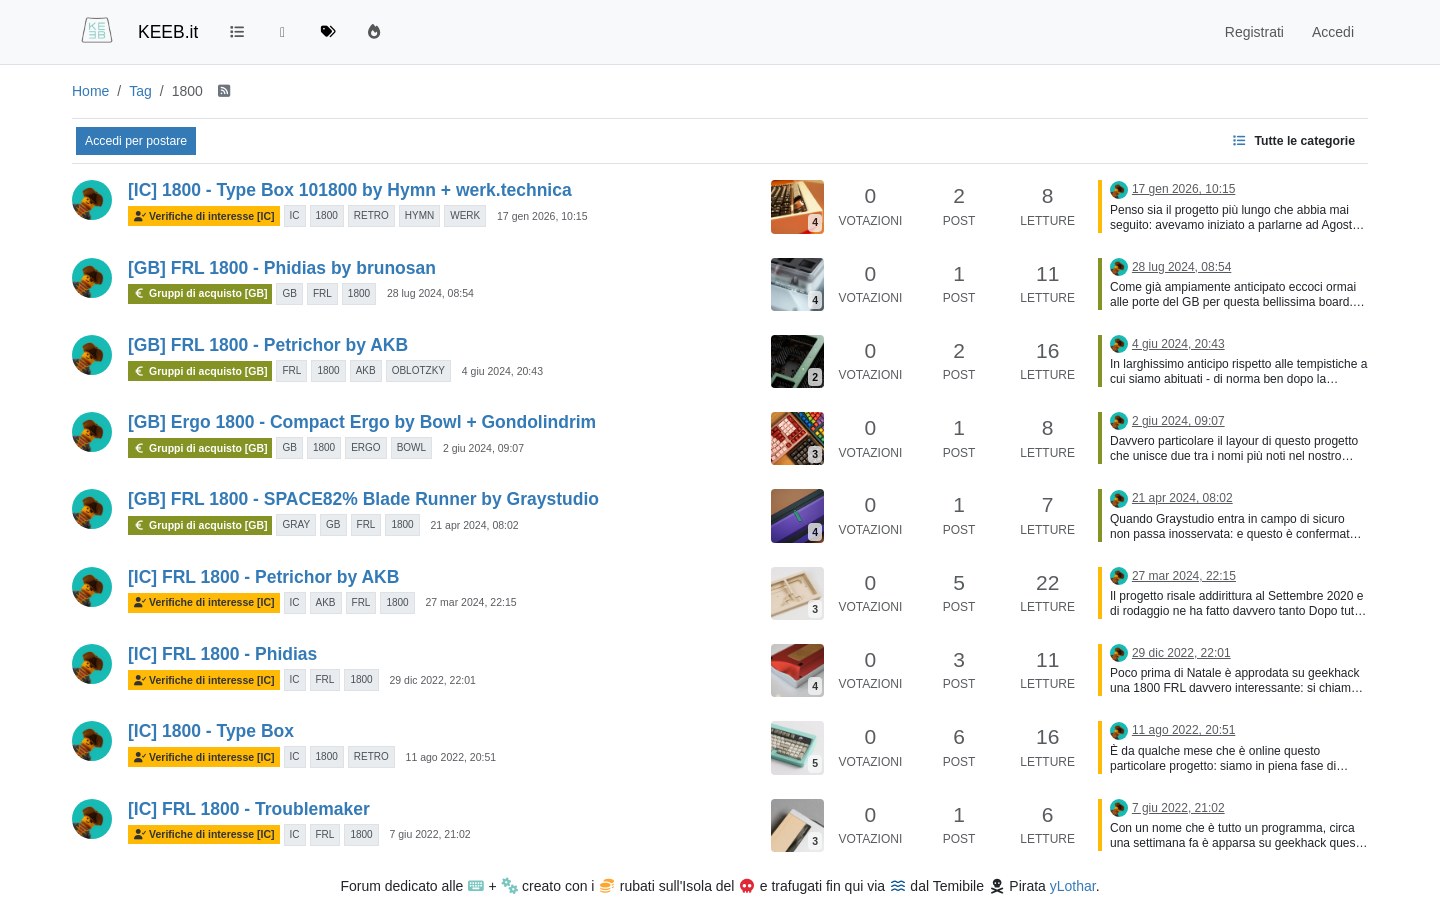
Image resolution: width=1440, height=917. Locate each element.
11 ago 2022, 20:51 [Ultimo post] (1183, 730)
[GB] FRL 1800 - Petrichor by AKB (268, 345)
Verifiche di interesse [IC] (204, 216)
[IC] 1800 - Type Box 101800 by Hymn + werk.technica (350, 190)
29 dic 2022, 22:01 (432, 680)
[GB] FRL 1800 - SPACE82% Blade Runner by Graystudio (363, 499)
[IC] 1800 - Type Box (211, 731)
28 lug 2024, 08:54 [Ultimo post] (1181, 267)
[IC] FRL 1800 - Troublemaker (249, 809)
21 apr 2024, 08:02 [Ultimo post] (1182, 498)
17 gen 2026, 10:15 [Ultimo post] (1183, 189)
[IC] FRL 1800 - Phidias (222, 654)
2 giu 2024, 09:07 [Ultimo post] (1178, 421)
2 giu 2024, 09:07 (483, 448)
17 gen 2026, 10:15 (542, 216)
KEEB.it (168, 32)
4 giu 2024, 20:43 (502, 371)
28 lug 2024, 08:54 (430, 293)
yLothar (1073, 886)
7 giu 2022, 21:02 (429, 834)
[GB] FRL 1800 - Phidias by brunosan (282, 268)
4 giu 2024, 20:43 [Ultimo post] (1178, 344)
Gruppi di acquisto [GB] (200, 293)
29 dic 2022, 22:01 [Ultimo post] (1181, 653)
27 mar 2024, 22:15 (471, 602)
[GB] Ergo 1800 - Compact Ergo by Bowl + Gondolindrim (362, 422)
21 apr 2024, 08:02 (475, 525)
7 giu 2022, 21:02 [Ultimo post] (1178, 808)
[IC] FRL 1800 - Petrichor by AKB (263, 577)
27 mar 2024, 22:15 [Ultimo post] (1184, 576)
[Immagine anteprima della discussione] (797, 206)
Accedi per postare (136, 141)
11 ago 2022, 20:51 (451, 757)
